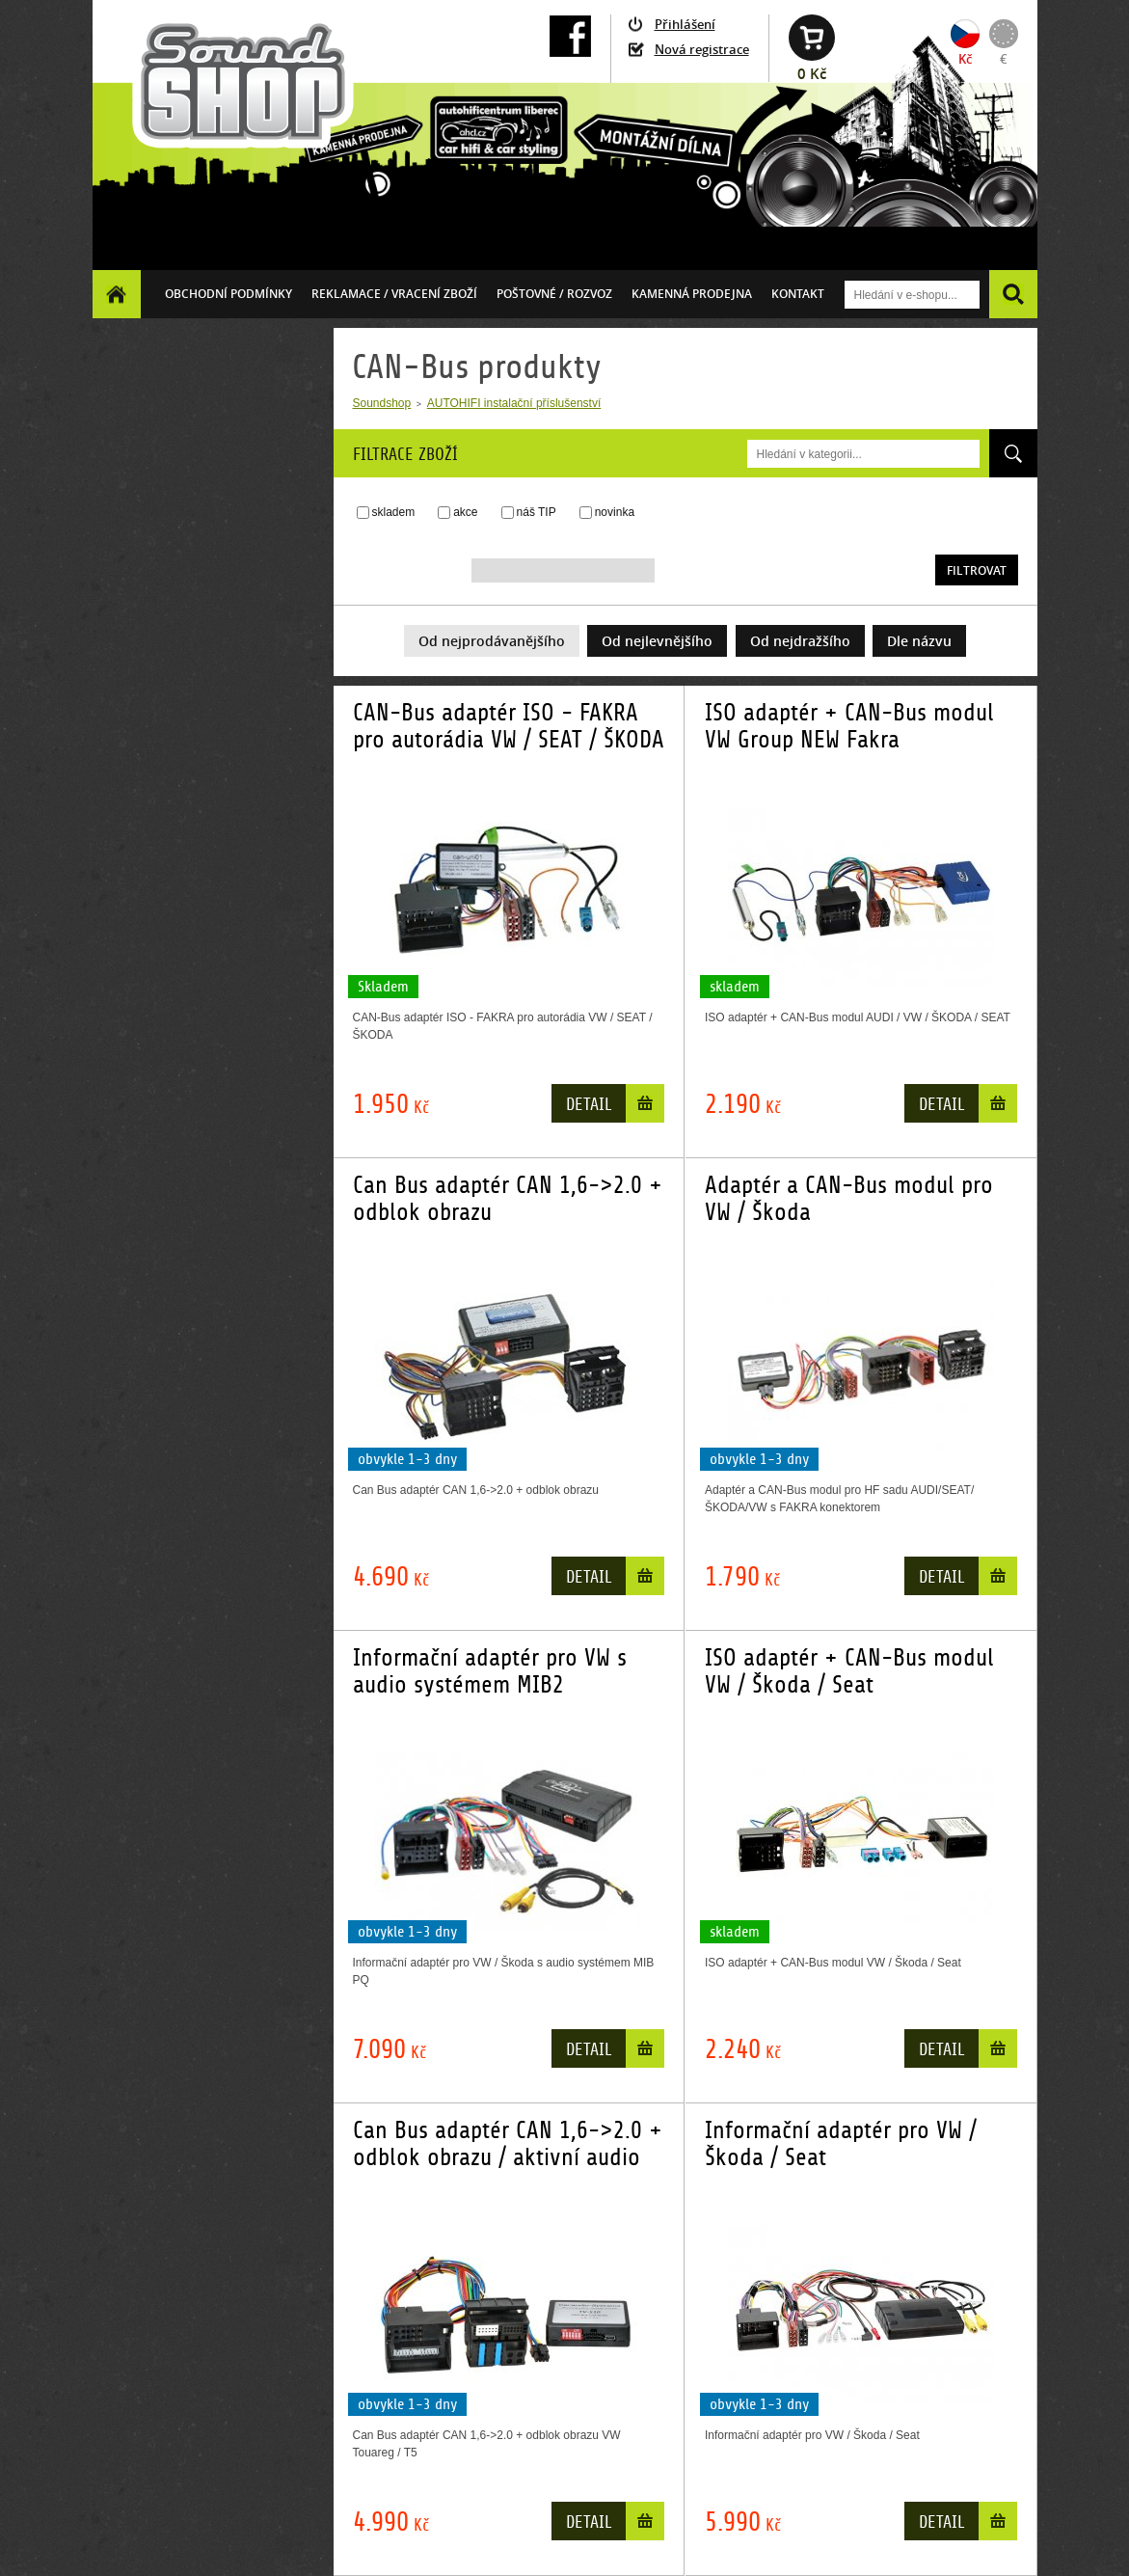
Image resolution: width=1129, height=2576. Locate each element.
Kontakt (797, 293)
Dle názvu (919, 641)
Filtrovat (977, 570)
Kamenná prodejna (692, 293)
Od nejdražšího (800, 641)
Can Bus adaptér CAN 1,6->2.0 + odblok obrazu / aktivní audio (507, 2144)
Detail (588, 1105)
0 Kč (811, 74)
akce (465, 512)
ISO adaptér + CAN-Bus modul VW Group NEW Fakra (849, 726)
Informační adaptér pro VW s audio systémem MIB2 (490, 1671)
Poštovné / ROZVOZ (554, 293)
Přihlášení (685, 24)
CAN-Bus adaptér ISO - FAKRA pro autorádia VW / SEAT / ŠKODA (508, 726)
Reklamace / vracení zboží (394, 293)
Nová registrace (702, 49)
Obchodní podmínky (228, 293)
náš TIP (536, 512)
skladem (394, 512)
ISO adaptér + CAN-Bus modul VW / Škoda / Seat (849, 1671)
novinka (614, 512)
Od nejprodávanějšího (491, 641)
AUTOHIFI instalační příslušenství (514, 403)
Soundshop (382, 403)
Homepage (117, 293)
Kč (965, 59)
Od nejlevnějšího (657, 641)
